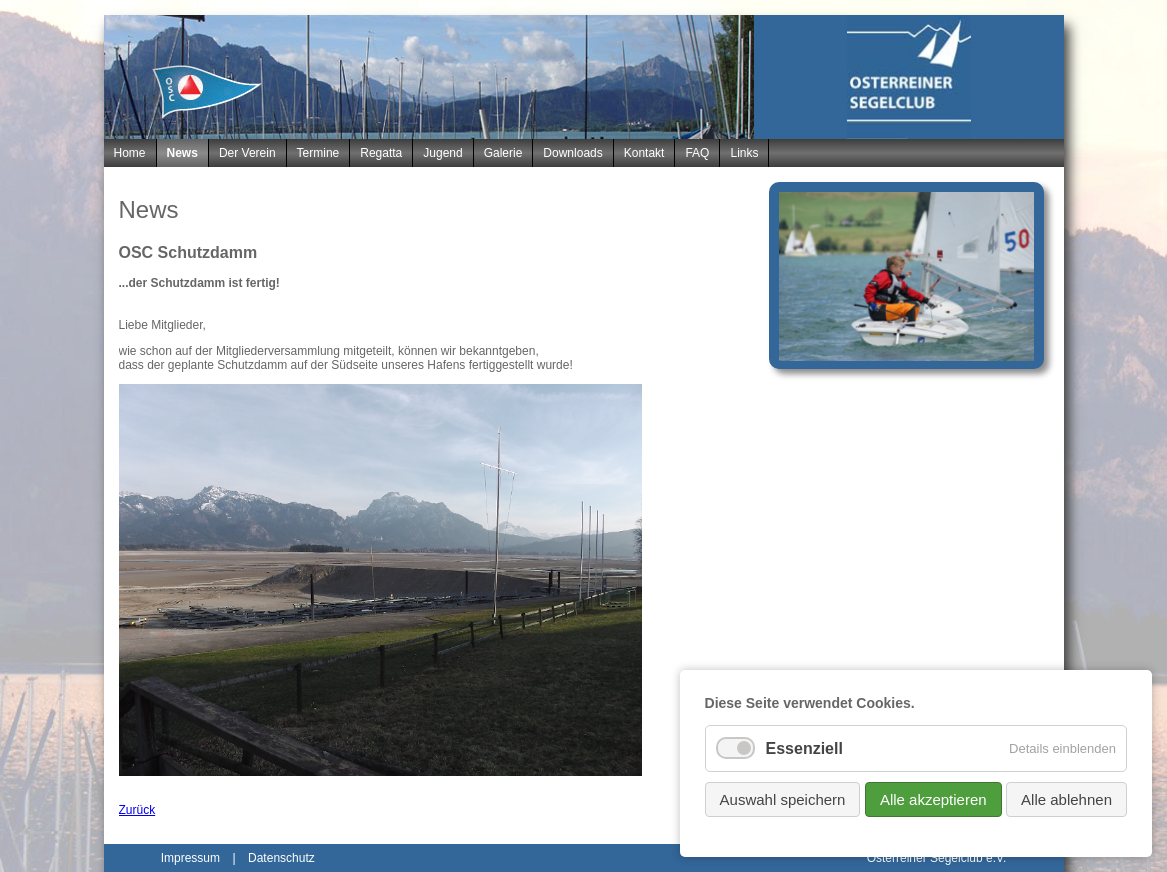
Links (744, 153)
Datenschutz (281, 858)
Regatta (381, 153)
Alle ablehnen (1066, 799)
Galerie (503, 153)
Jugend (442, 153)
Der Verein (247, 153)
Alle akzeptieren (933, 799)
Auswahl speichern (783, 799)
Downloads (572, 153)
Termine (318, 153)
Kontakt (644, 153)
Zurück (137, 810)
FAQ (697, 153)
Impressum (190, 858)
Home (130, 153)
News (182, 153)
